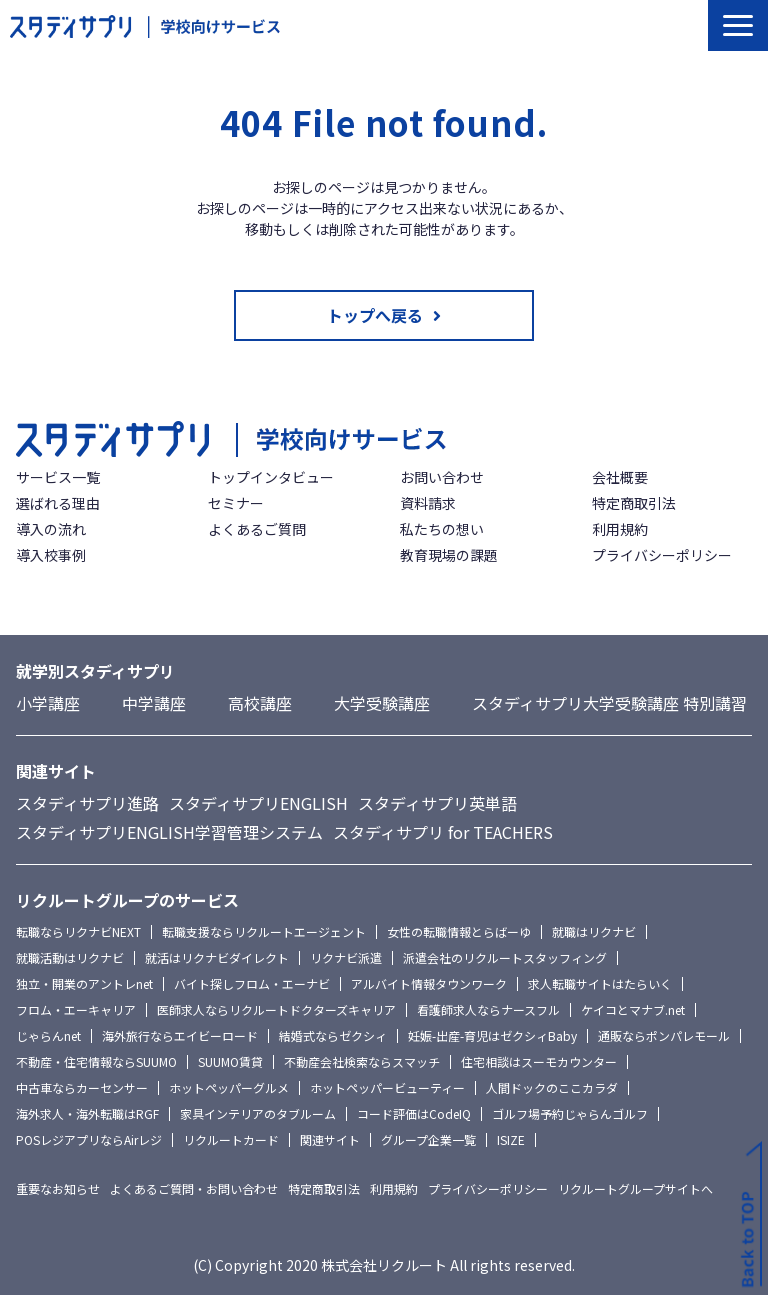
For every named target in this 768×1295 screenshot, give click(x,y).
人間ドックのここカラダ (552, 1087)
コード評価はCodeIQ (414, 1113)
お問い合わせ (442, 477)
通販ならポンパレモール (664, 1035)
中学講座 (154, 703)
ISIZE (511, 1139)
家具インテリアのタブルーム (258, 1113)
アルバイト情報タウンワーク (429, 983)
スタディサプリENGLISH (258, 803)
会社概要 (620, 477)
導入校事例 (51, 555)
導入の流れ (51, 529)
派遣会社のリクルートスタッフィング (505, 957)
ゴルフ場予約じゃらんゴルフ (570, 1113)
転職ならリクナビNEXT (78, 931)
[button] (738, 25)
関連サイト (330, 1139)
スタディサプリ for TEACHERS (443, 832)
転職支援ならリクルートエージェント (264, 931)
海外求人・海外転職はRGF (87, 1113)
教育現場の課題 (449, 555)
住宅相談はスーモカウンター (539, 1061)
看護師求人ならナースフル (488, 1009)
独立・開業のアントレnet (84, 983)
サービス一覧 (58, 477)
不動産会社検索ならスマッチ (362, 1061)
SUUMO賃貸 (230, 1061)
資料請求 (428, 503)
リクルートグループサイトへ (635, 1188)
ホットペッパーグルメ (229, 1087)
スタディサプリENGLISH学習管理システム (169, 832)
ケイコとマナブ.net (633, 1009)
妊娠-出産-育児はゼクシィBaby (492, 1035)
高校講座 (260, 703)
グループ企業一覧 (428, 1139)
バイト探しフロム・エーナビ (252, 983)
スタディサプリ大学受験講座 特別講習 (609, 703)
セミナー (236, 503)
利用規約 (620, 529)
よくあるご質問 (257, 529)
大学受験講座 (382, 703)
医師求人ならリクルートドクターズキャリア (276, 1009)
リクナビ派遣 (346, 957)
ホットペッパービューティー (387, 1087)
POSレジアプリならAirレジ (89, 1139)
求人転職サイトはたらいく (600, 983)
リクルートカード (231, 1139)
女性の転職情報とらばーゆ (459, 931)
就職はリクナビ (594, 931)
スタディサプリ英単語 (437, 803)
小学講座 (48, 703)
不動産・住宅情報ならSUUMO (96, 1061)
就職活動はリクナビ (70, 957)
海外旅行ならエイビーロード (180, 1035)
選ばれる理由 (58, 503)
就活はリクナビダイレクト (217, 957)
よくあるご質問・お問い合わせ (194, 1188)
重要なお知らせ (58, 1188)
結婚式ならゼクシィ (333, 1035)
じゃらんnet (48, 1035)
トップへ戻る (375, 315)
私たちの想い (442, 529)
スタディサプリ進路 (87, 803)
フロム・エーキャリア (76, 1009)
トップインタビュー (271, 477)
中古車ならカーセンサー (82, 1087)
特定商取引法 (634, 503)
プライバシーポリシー (662, 555)
